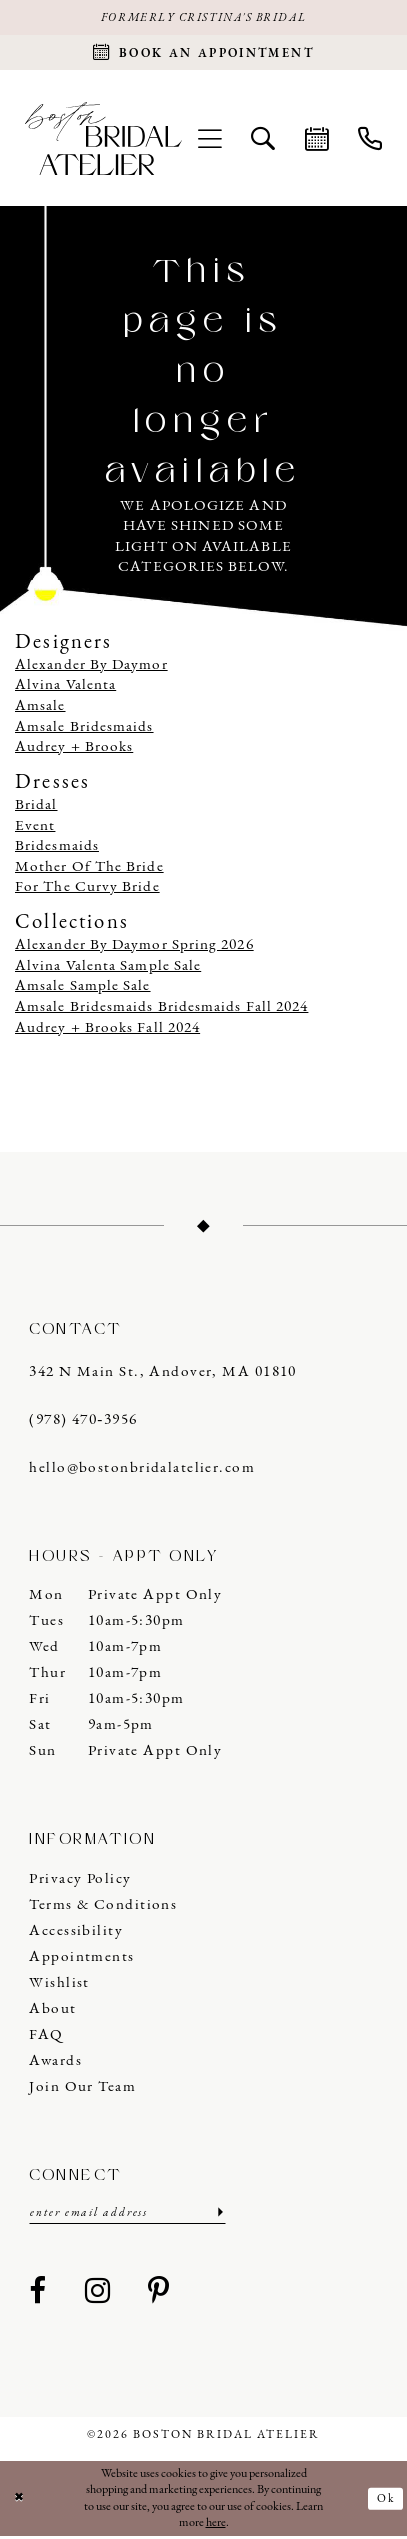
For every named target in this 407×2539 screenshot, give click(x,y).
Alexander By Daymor (91, 667)
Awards (55, 2063)
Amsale (40, 708)
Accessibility (76, 1933)
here (216, 2526)
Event (35, 828)
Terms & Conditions (103, 1907)
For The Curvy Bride (87, 890)
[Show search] (263, 140)
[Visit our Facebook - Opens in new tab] (38, 2296)
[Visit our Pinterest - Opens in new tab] (159, 2296)
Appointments (81, 1959)
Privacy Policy (80, 1881)
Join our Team (82, 2089)
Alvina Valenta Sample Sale (108, 968)
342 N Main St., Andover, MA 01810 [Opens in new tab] (163, 1375)
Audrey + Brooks (74, 750)
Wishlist (59, 1985)
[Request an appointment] (203, 54)
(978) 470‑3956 (83, 1422)
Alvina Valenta (65, 688)
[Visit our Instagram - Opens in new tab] (98, 2296)
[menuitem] (210, 140)
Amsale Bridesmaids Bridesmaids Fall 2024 (161, 1009)
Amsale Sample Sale (83, 989)
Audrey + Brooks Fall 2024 (107, 1030)
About (52, 2011)
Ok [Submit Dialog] (385, 2501)
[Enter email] (127, 2216)
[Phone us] (369, 140)
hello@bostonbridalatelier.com (142, 1470)
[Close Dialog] (19, 2502)
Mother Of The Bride (89, 869)
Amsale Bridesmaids (84, 729)
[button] (210, 140)
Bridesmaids (57, 849)
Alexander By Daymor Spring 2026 (134, 948)
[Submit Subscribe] (218, 2216)
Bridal (36, 807)
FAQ (46, 2037)
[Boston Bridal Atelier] (103, 140)
